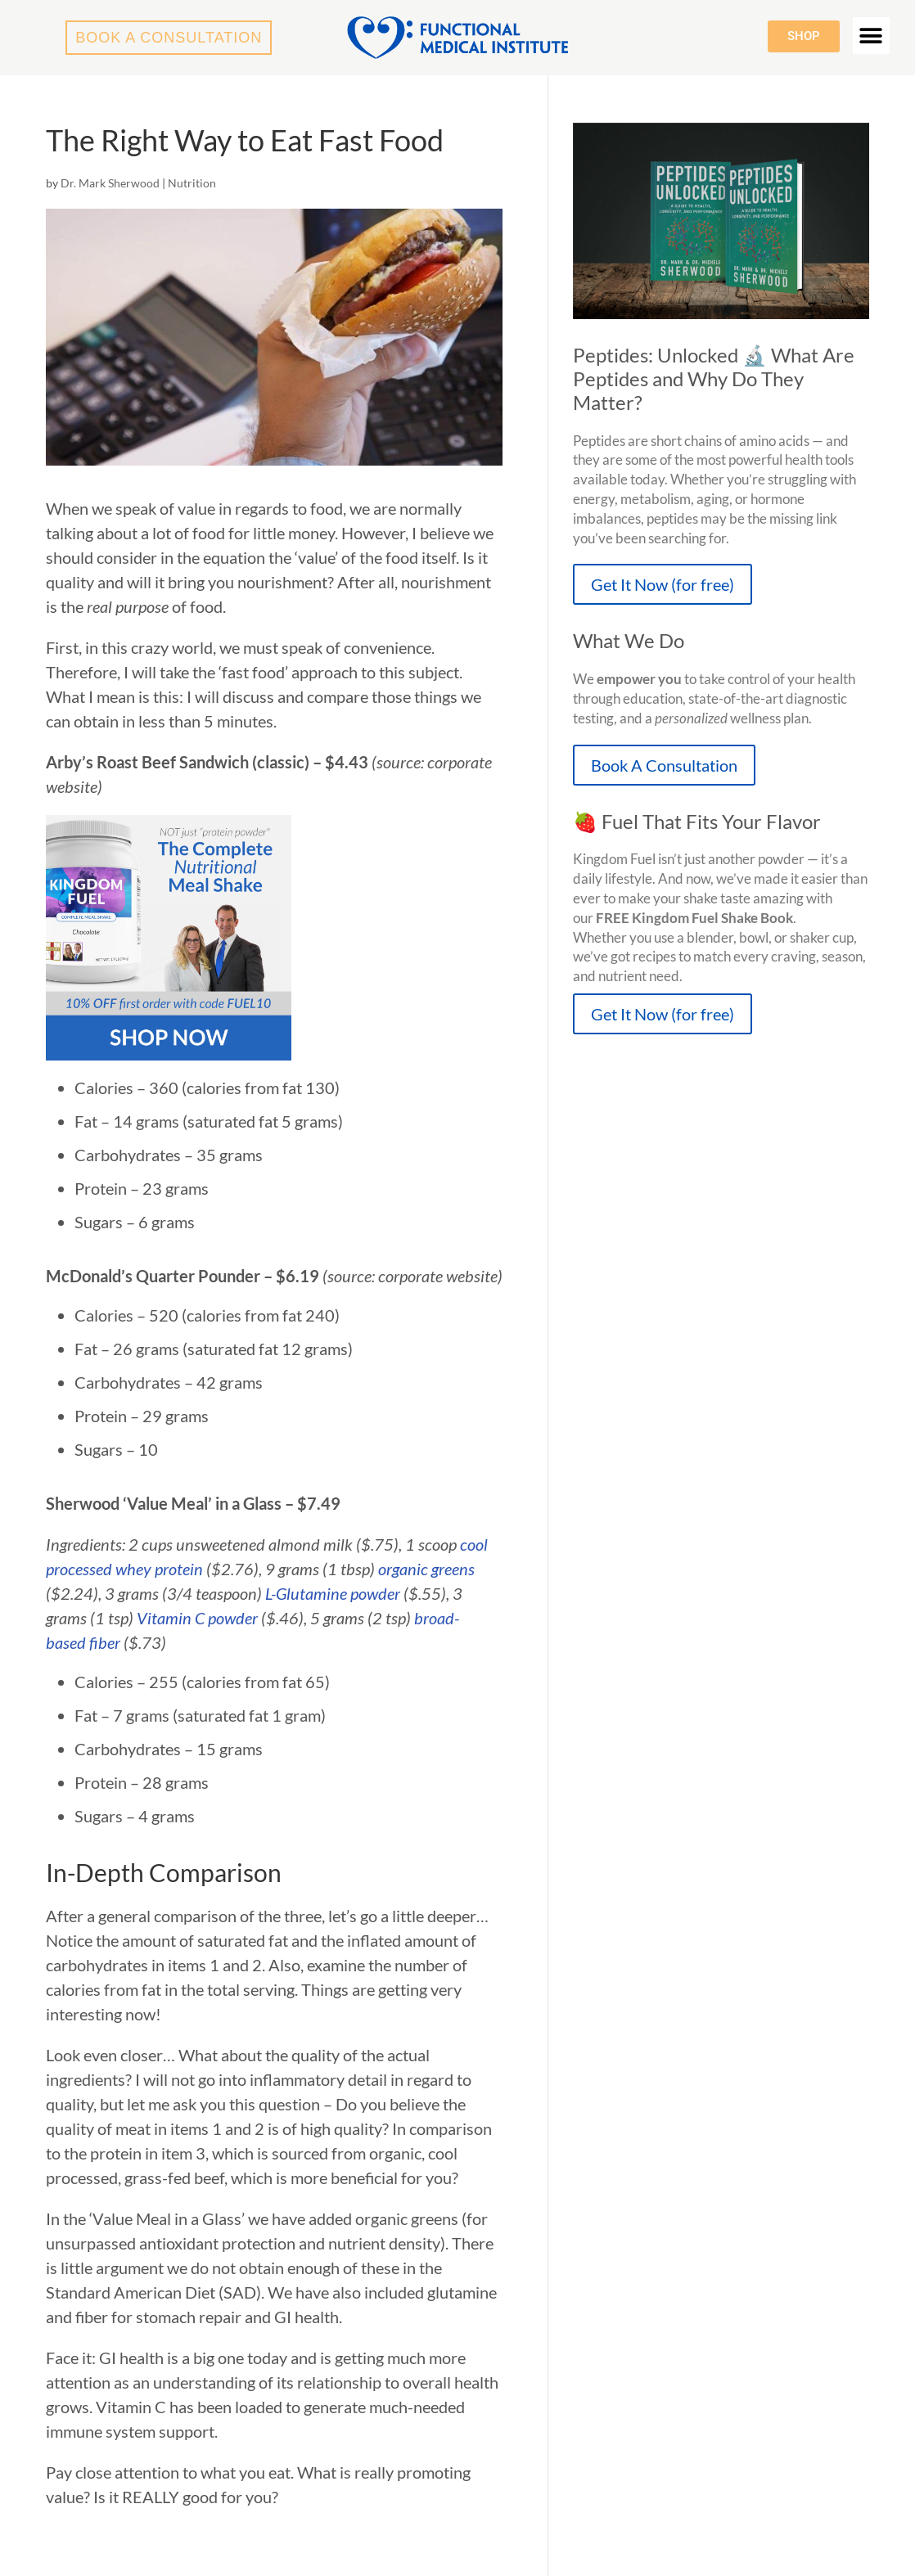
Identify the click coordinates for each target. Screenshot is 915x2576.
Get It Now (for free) (662, 584)
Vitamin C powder (197, 1618)
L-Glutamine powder (332, 1593)
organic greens (426, 1568)
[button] (871, 35)
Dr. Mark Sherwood (110, 183)
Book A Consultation (664, 765)
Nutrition (192, 183)
